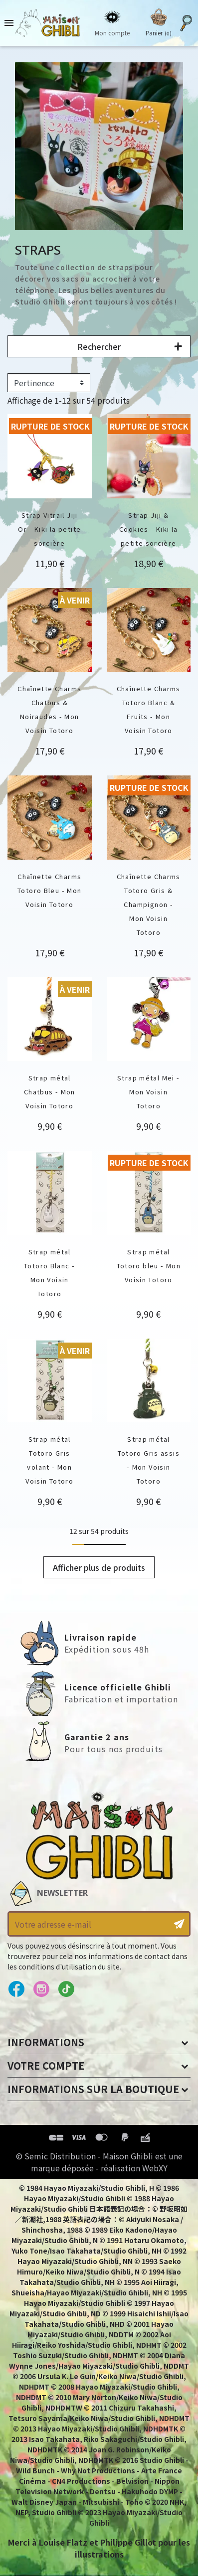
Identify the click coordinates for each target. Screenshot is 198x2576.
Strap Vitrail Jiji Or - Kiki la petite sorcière (49, 529)
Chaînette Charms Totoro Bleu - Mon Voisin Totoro (49, 890)
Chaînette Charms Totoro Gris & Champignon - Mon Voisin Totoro (149, 904)
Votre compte (45, 2065)
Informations (45, 2042)
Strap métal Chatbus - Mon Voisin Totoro (49, 1091)
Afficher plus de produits (99, 1567)
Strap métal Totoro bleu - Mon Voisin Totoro (149, 1265)
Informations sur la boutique (93, 2089)
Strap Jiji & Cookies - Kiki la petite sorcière (148, 529)
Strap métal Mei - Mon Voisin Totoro (148, 1091)
